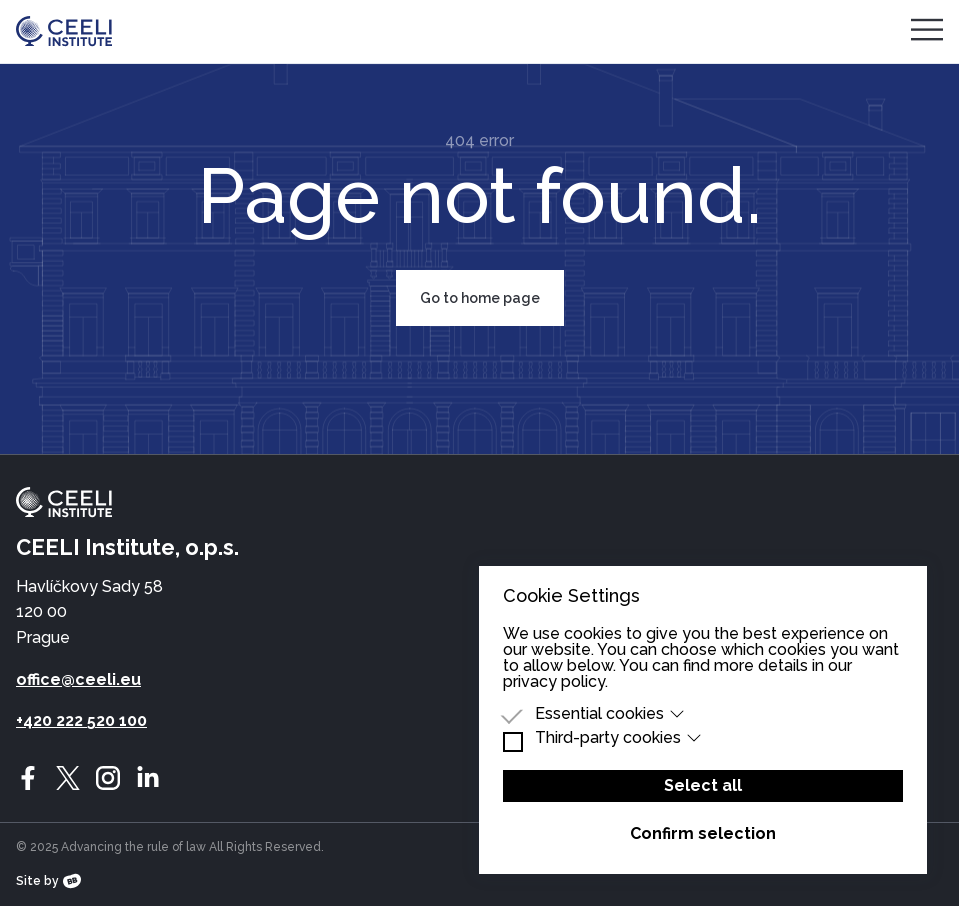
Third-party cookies (618, 738)
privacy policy (554, 681)
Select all (703, 785)
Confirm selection (703, 833)
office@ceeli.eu (78, 679)
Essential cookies (610, 714)
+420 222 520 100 (81, 720)
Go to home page (480, 298)
